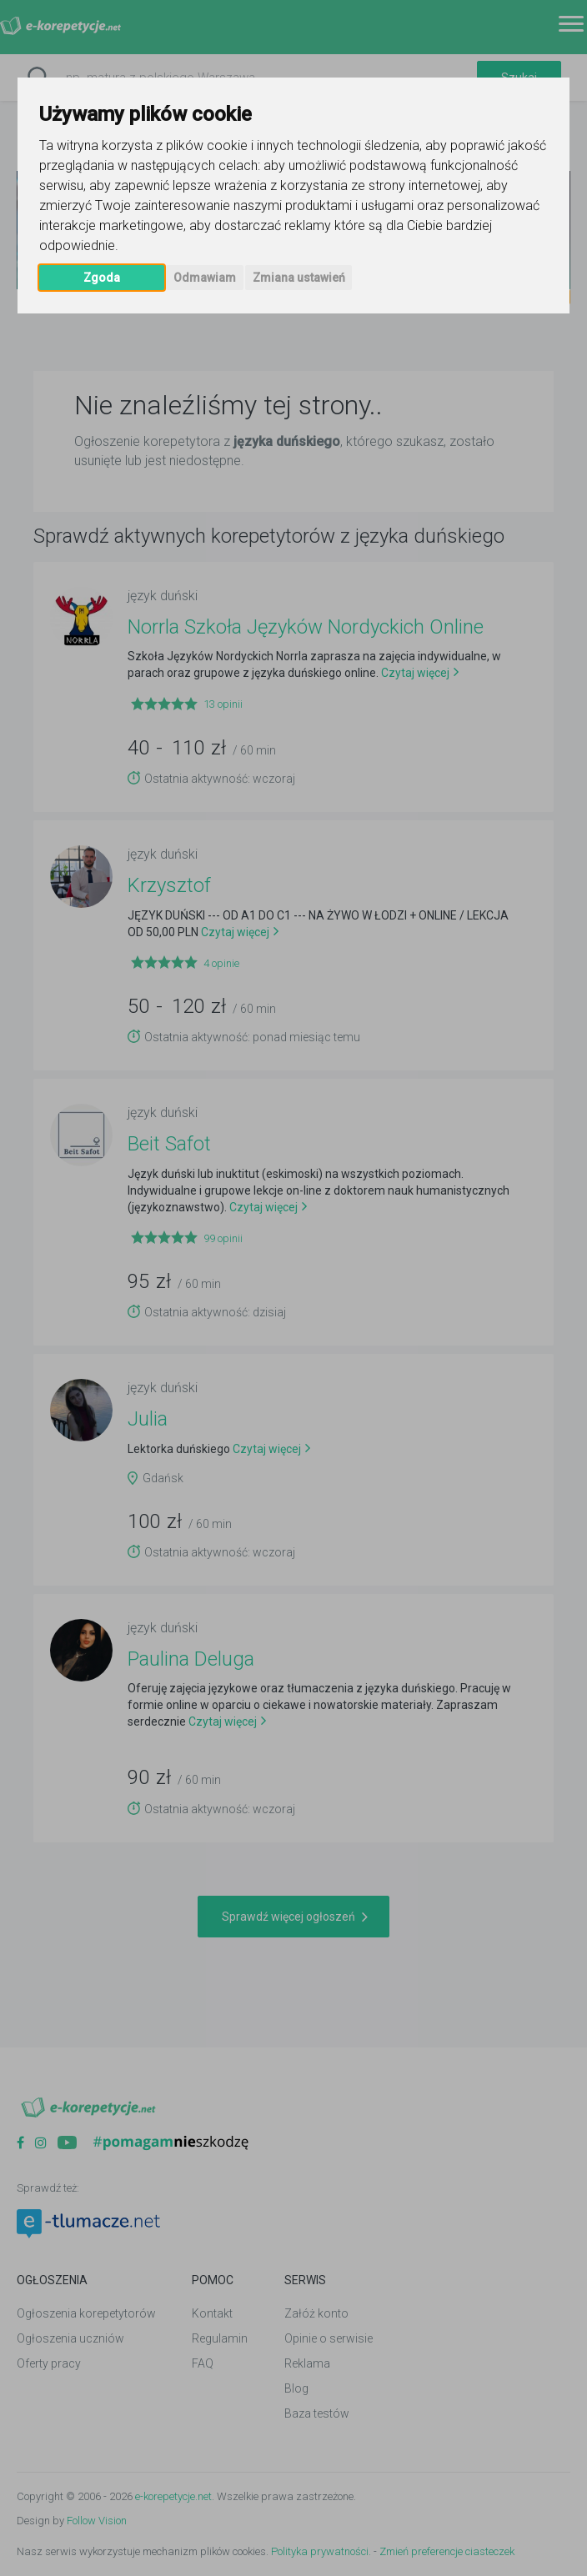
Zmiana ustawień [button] (299, 277)
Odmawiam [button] (204, 277)
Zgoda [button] (101, 277)
